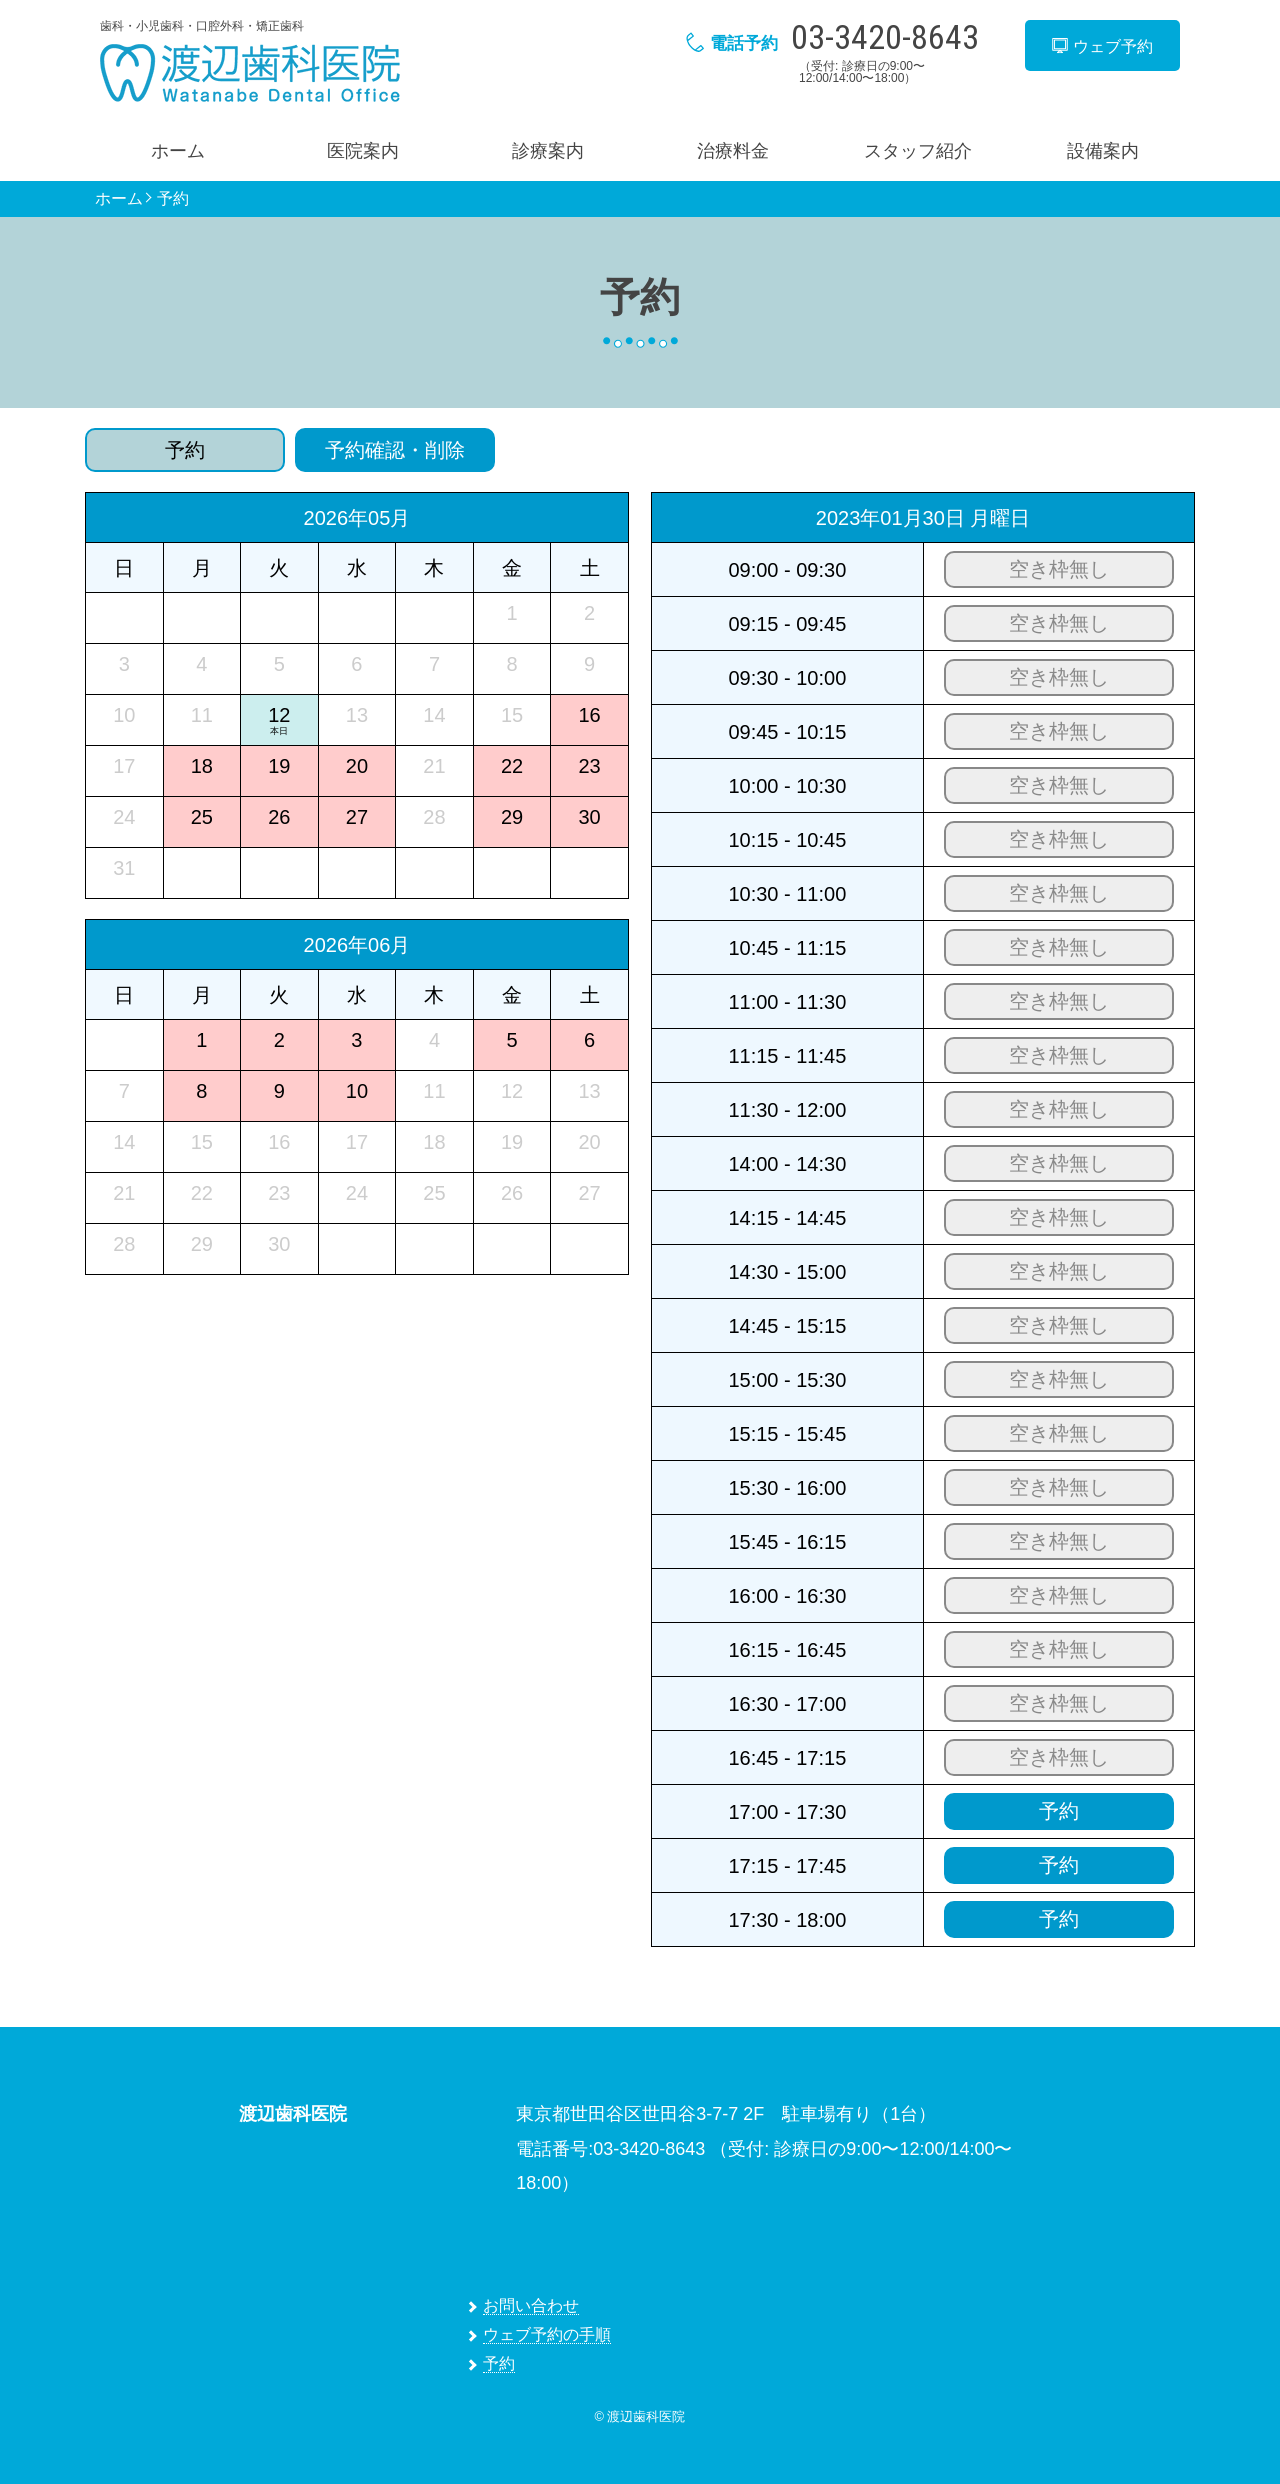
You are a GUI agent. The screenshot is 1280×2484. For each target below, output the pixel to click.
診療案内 (548, 151)
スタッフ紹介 (918, 151)
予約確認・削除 (395, 450)
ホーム (178, 151)
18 (202, 766)
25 (202, 817)
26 (279, 817)
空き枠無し (1059, 569)
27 (357, 817)
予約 (173, 198)
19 (279, 766)
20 (357, 766)
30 (589, 817)
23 (589, 766)
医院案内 (363, 151)
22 (512, 766)
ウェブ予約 (1102, 46)
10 (357, 1091)
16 (589, 715)
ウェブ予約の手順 (547, 2334)
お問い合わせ (531, 2305)
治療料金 (733, 151)
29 (512, 817)
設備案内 (1103, 151)
